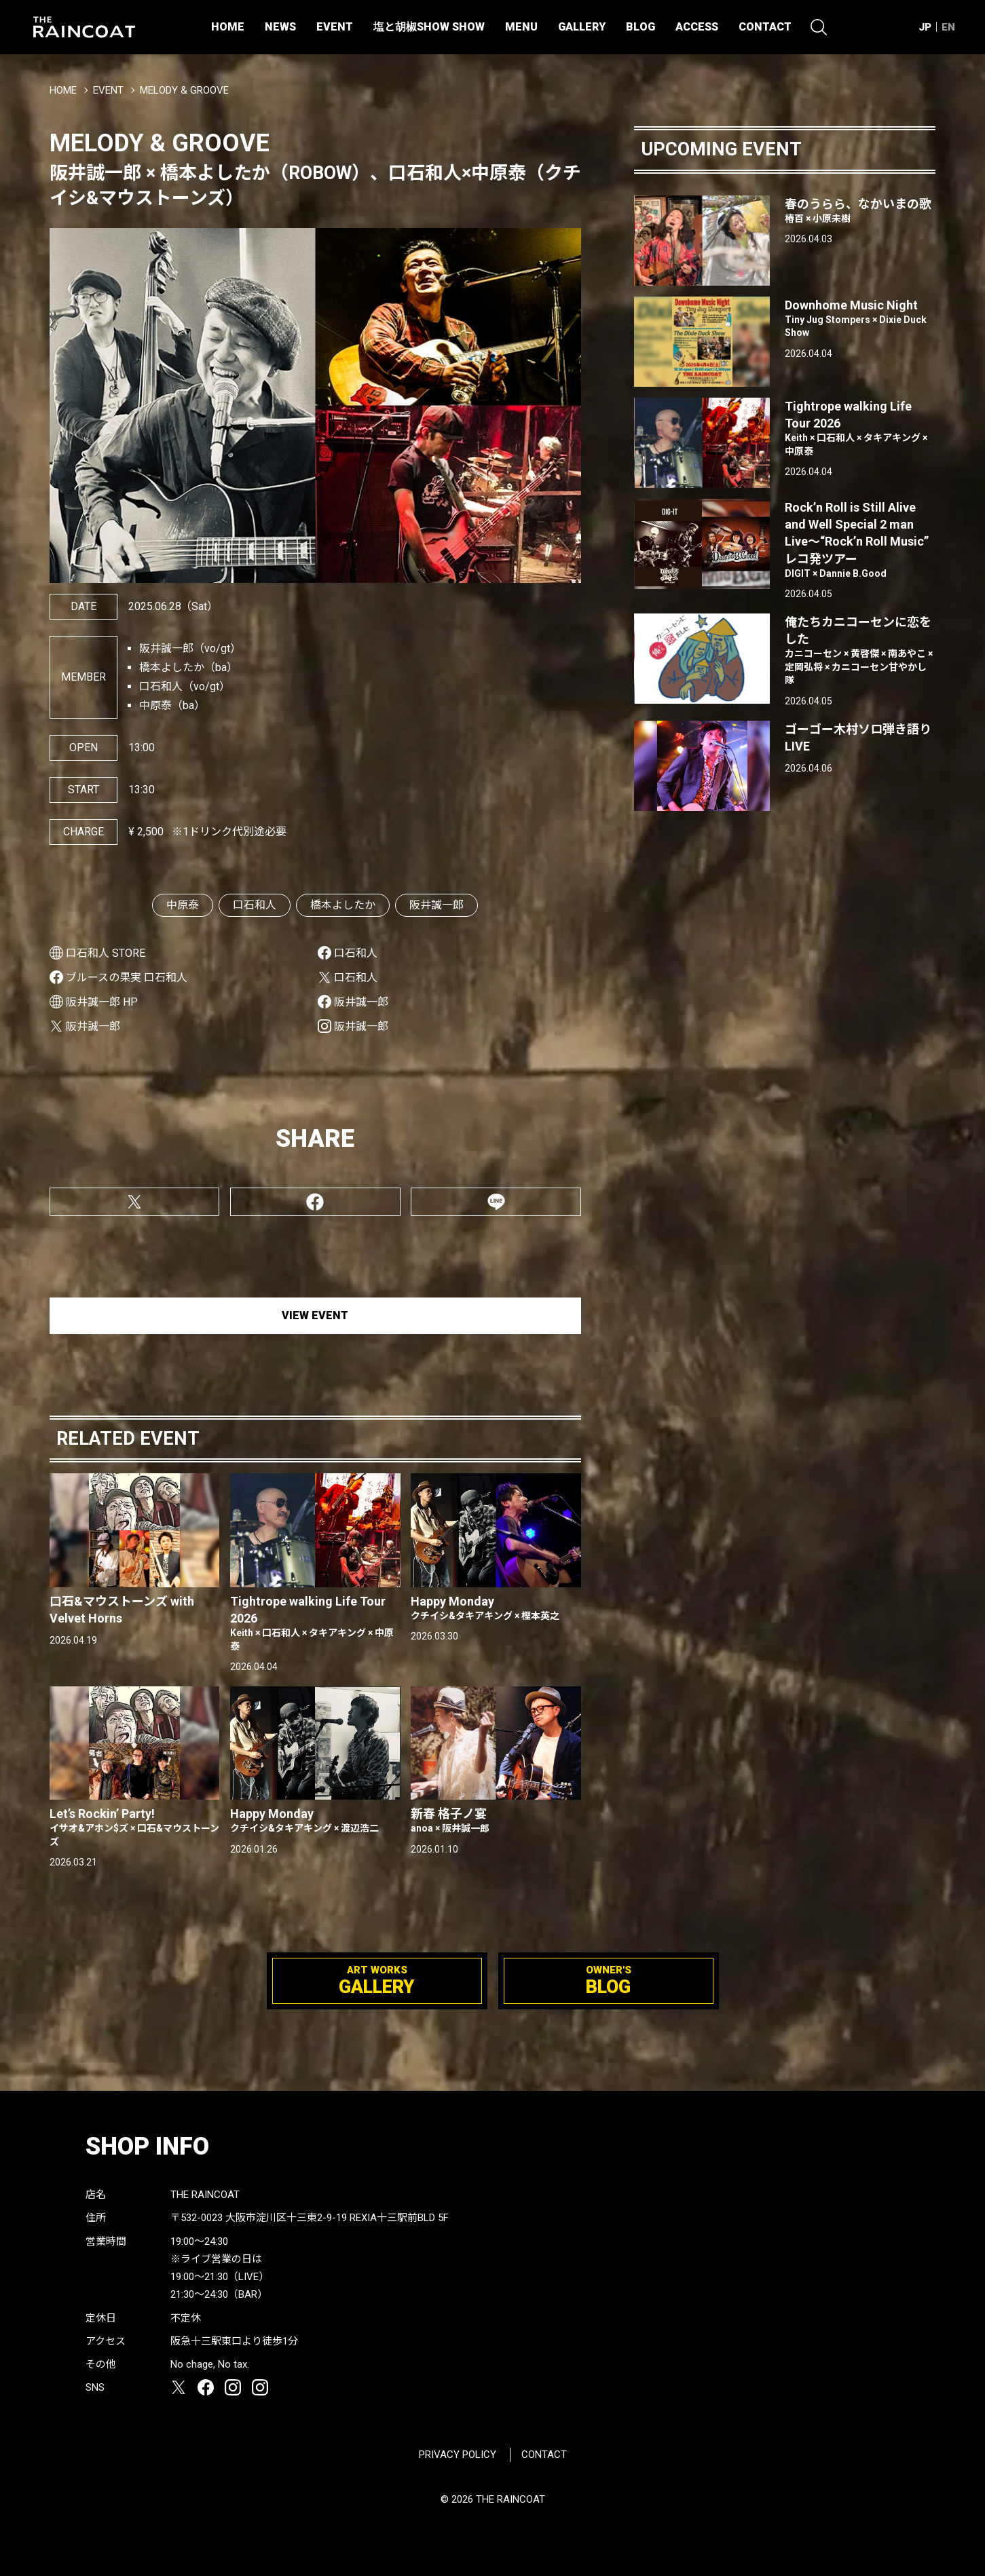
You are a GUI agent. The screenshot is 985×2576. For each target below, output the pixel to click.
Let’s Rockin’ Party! (135, 1827)
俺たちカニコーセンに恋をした (860, 651)
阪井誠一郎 (436, 904)
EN (948, 27)
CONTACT (765, 26)
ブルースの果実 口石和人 (126, 977)
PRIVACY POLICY (457, 2454)
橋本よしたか (342, 904)
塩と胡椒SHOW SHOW (429, 26)
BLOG (640, 26)
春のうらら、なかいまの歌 (860, 211)
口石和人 (254, 904)
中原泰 (182, 904)
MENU (521, 26)
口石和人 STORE (105, 953)
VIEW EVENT (315, 1315)
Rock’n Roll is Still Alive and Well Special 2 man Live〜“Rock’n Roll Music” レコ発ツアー (860, 540)
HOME (227, 26)
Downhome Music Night (860, 319)
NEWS (280, 26)
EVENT (334, 26)
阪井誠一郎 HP (102, 1002)
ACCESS (696, 26)
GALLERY (582, 26)
